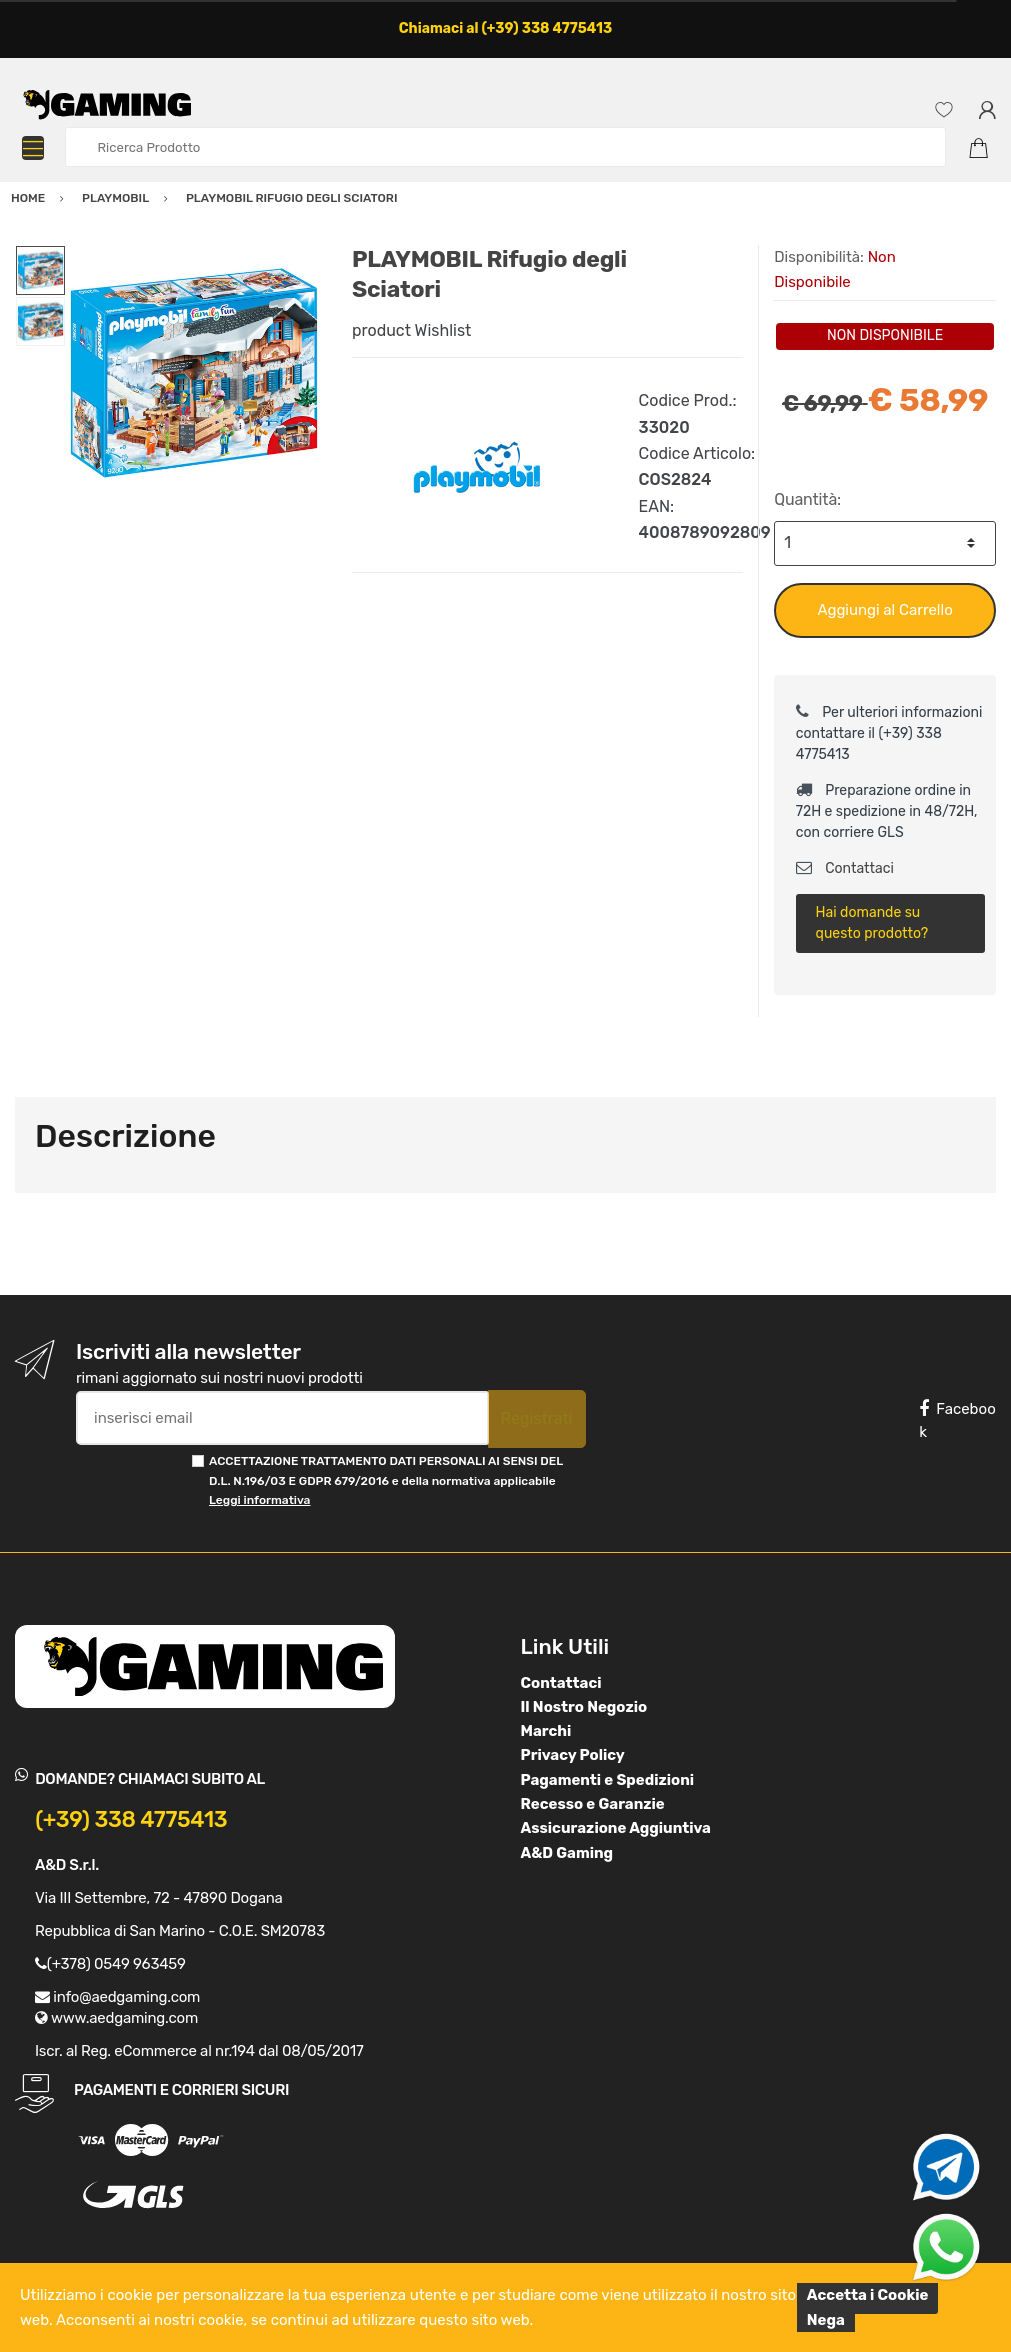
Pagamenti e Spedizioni (608, 1780)
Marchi (546, 1731)
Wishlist (443, 330)
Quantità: (807, 499)
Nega (826, 2320)
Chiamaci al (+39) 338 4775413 (506, 28)
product (381, 330)
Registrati (537, 1418)
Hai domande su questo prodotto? (872, 923)
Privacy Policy (573, 1755)
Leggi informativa (259, 1500)
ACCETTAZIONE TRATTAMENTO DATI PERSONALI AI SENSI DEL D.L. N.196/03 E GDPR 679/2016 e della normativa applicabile (386, 1480)
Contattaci (845, 868)
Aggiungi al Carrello (884, 610)
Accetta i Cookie (868, 2295)
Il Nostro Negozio (584, 1707)
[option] (194, 373)
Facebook (957, 1420)
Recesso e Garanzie (593, 1804)
